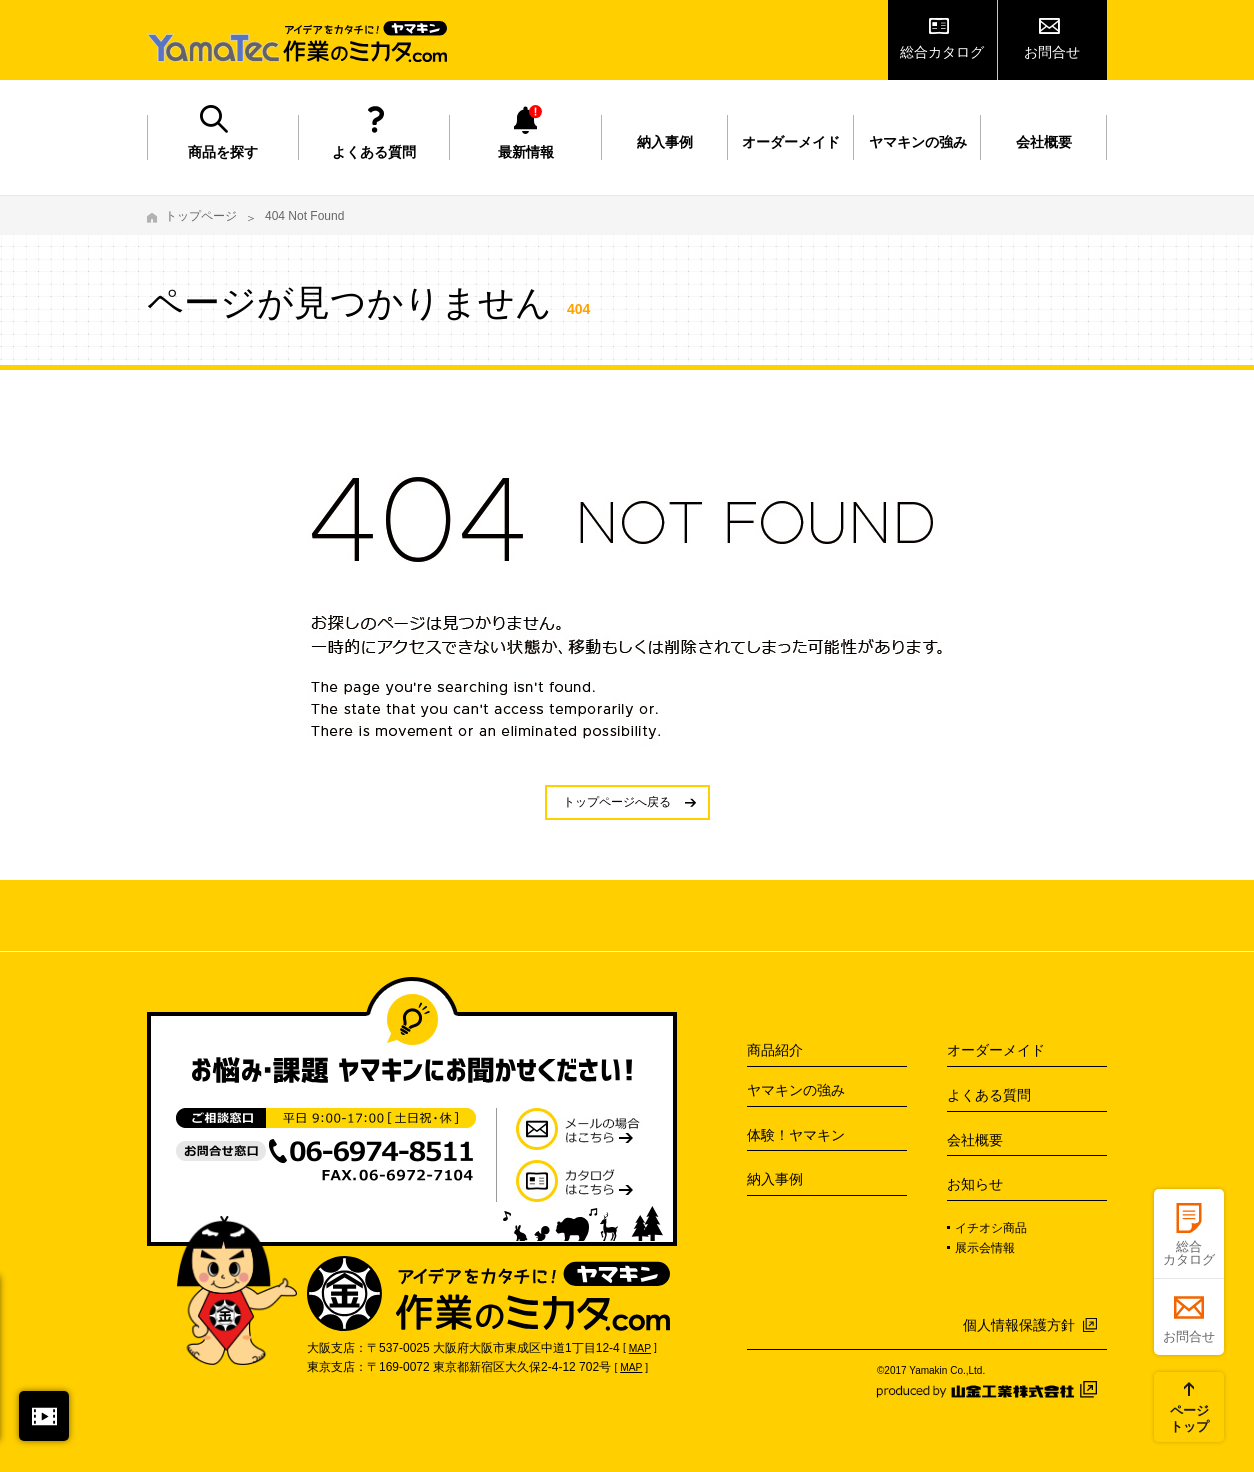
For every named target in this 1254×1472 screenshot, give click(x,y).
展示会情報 (985, 1248)
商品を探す (223, 152)
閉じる (44, 1416)
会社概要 (1044, 142)
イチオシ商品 (991, 1228)
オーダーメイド (791, 142)
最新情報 (526, 152)
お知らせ (975, 1184)
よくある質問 (374, 152)
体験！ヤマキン (796, 1135)
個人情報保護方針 (1019, 1325)
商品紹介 (775, 1050)
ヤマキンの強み (918, 142)
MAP (640, 1348)
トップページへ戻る (617, 802)
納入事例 (665, 142)
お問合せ (1052, 52)
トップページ (201, 216)
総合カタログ (942, 52)
